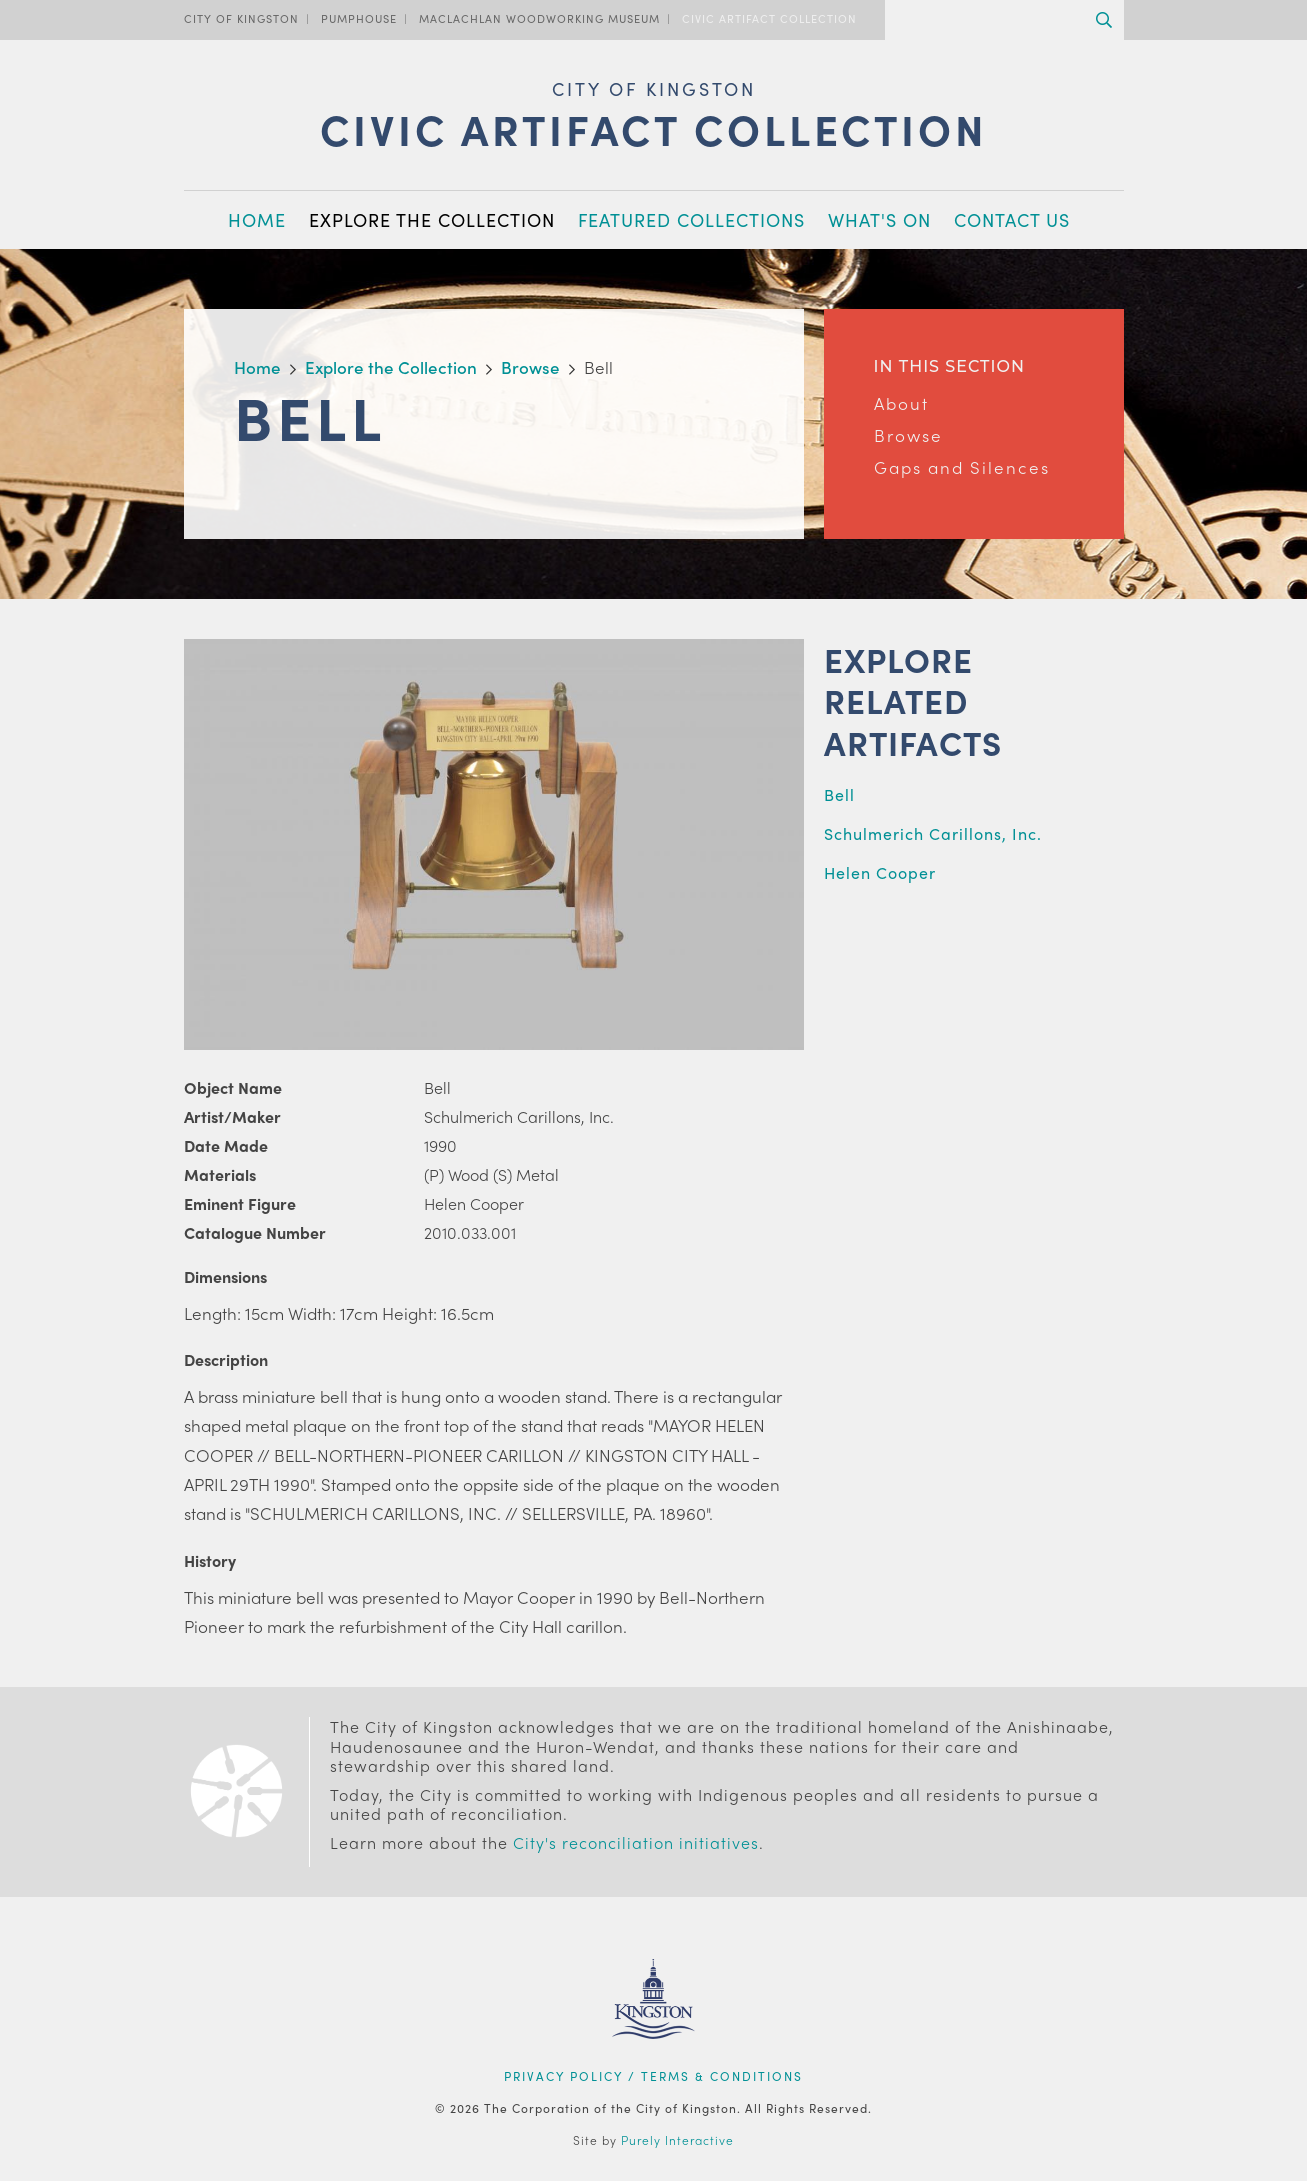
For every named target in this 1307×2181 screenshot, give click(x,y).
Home (257, 219)
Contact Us (1012, 219)
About (901, 403)
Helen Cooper (880, 872)
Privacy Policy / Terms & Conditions (653, 2076)
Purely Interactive (677, 2140)
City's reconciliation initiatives (636, 1842)
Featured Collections (691, 219)
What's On (879, 219)
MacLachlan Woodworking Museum (539, 18)
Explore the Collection (432, 219)
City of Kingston (241, 18)
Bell (839, 794)
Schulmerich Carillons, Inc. (933, 833)
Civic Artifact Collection (769, 18)
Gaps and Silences (962, 467)
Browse (908, 435)
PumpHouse (359, 18)
